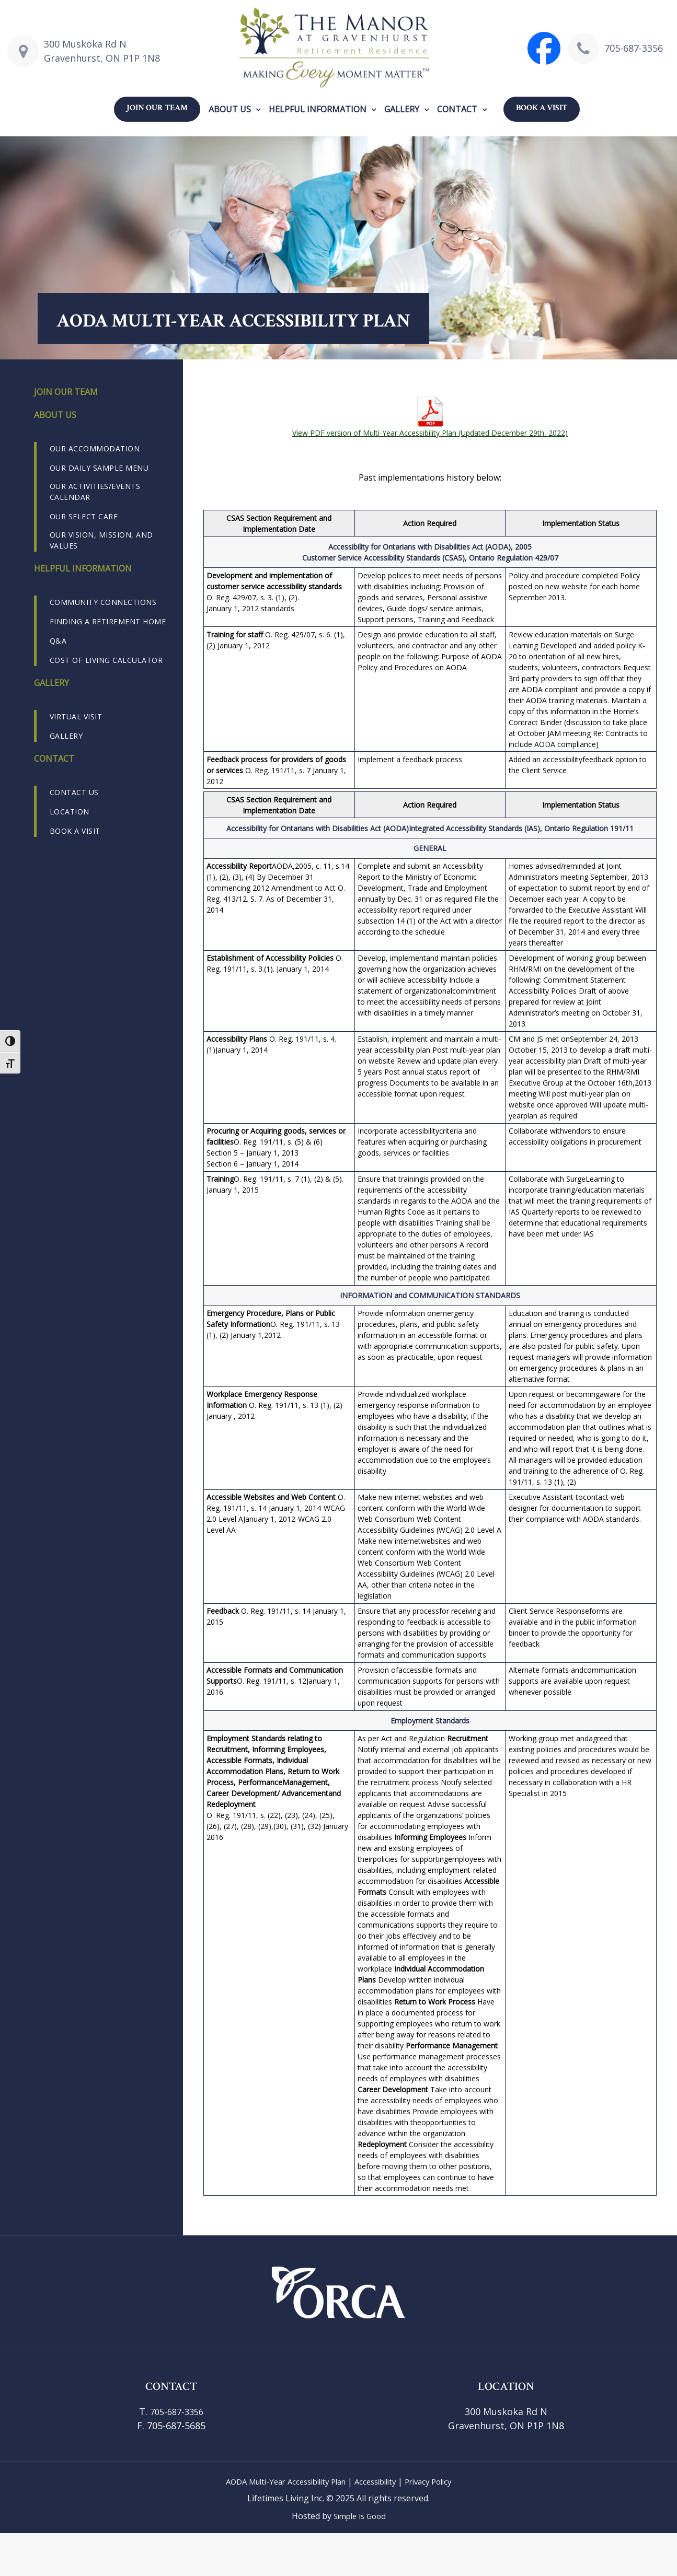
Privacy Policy (438, 2481)
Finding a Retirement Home (108, 621)
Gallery (401, 109)
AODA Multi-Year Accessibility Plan (280, 2481)
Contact (457, 109)
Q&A (58, 641)
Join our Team (157, 107)
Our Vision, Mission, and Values (101, 540)
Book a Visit (541, 107)
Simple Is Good (359, 2516)
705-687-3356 (633, 48)
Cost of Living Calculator (106, 660)
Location (69, 812)
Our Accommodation (95, 448)
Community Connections (103, 602)
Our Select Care (84, 516)
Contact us (74, 792)
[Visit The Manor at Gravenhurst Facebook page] (543, 48)
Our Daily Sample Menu (99, 468)
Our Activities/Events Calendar (95, 491)
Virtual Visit (76, 716)
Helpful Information (317, 109)
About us (230, 109)
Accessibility (380, 2481)
